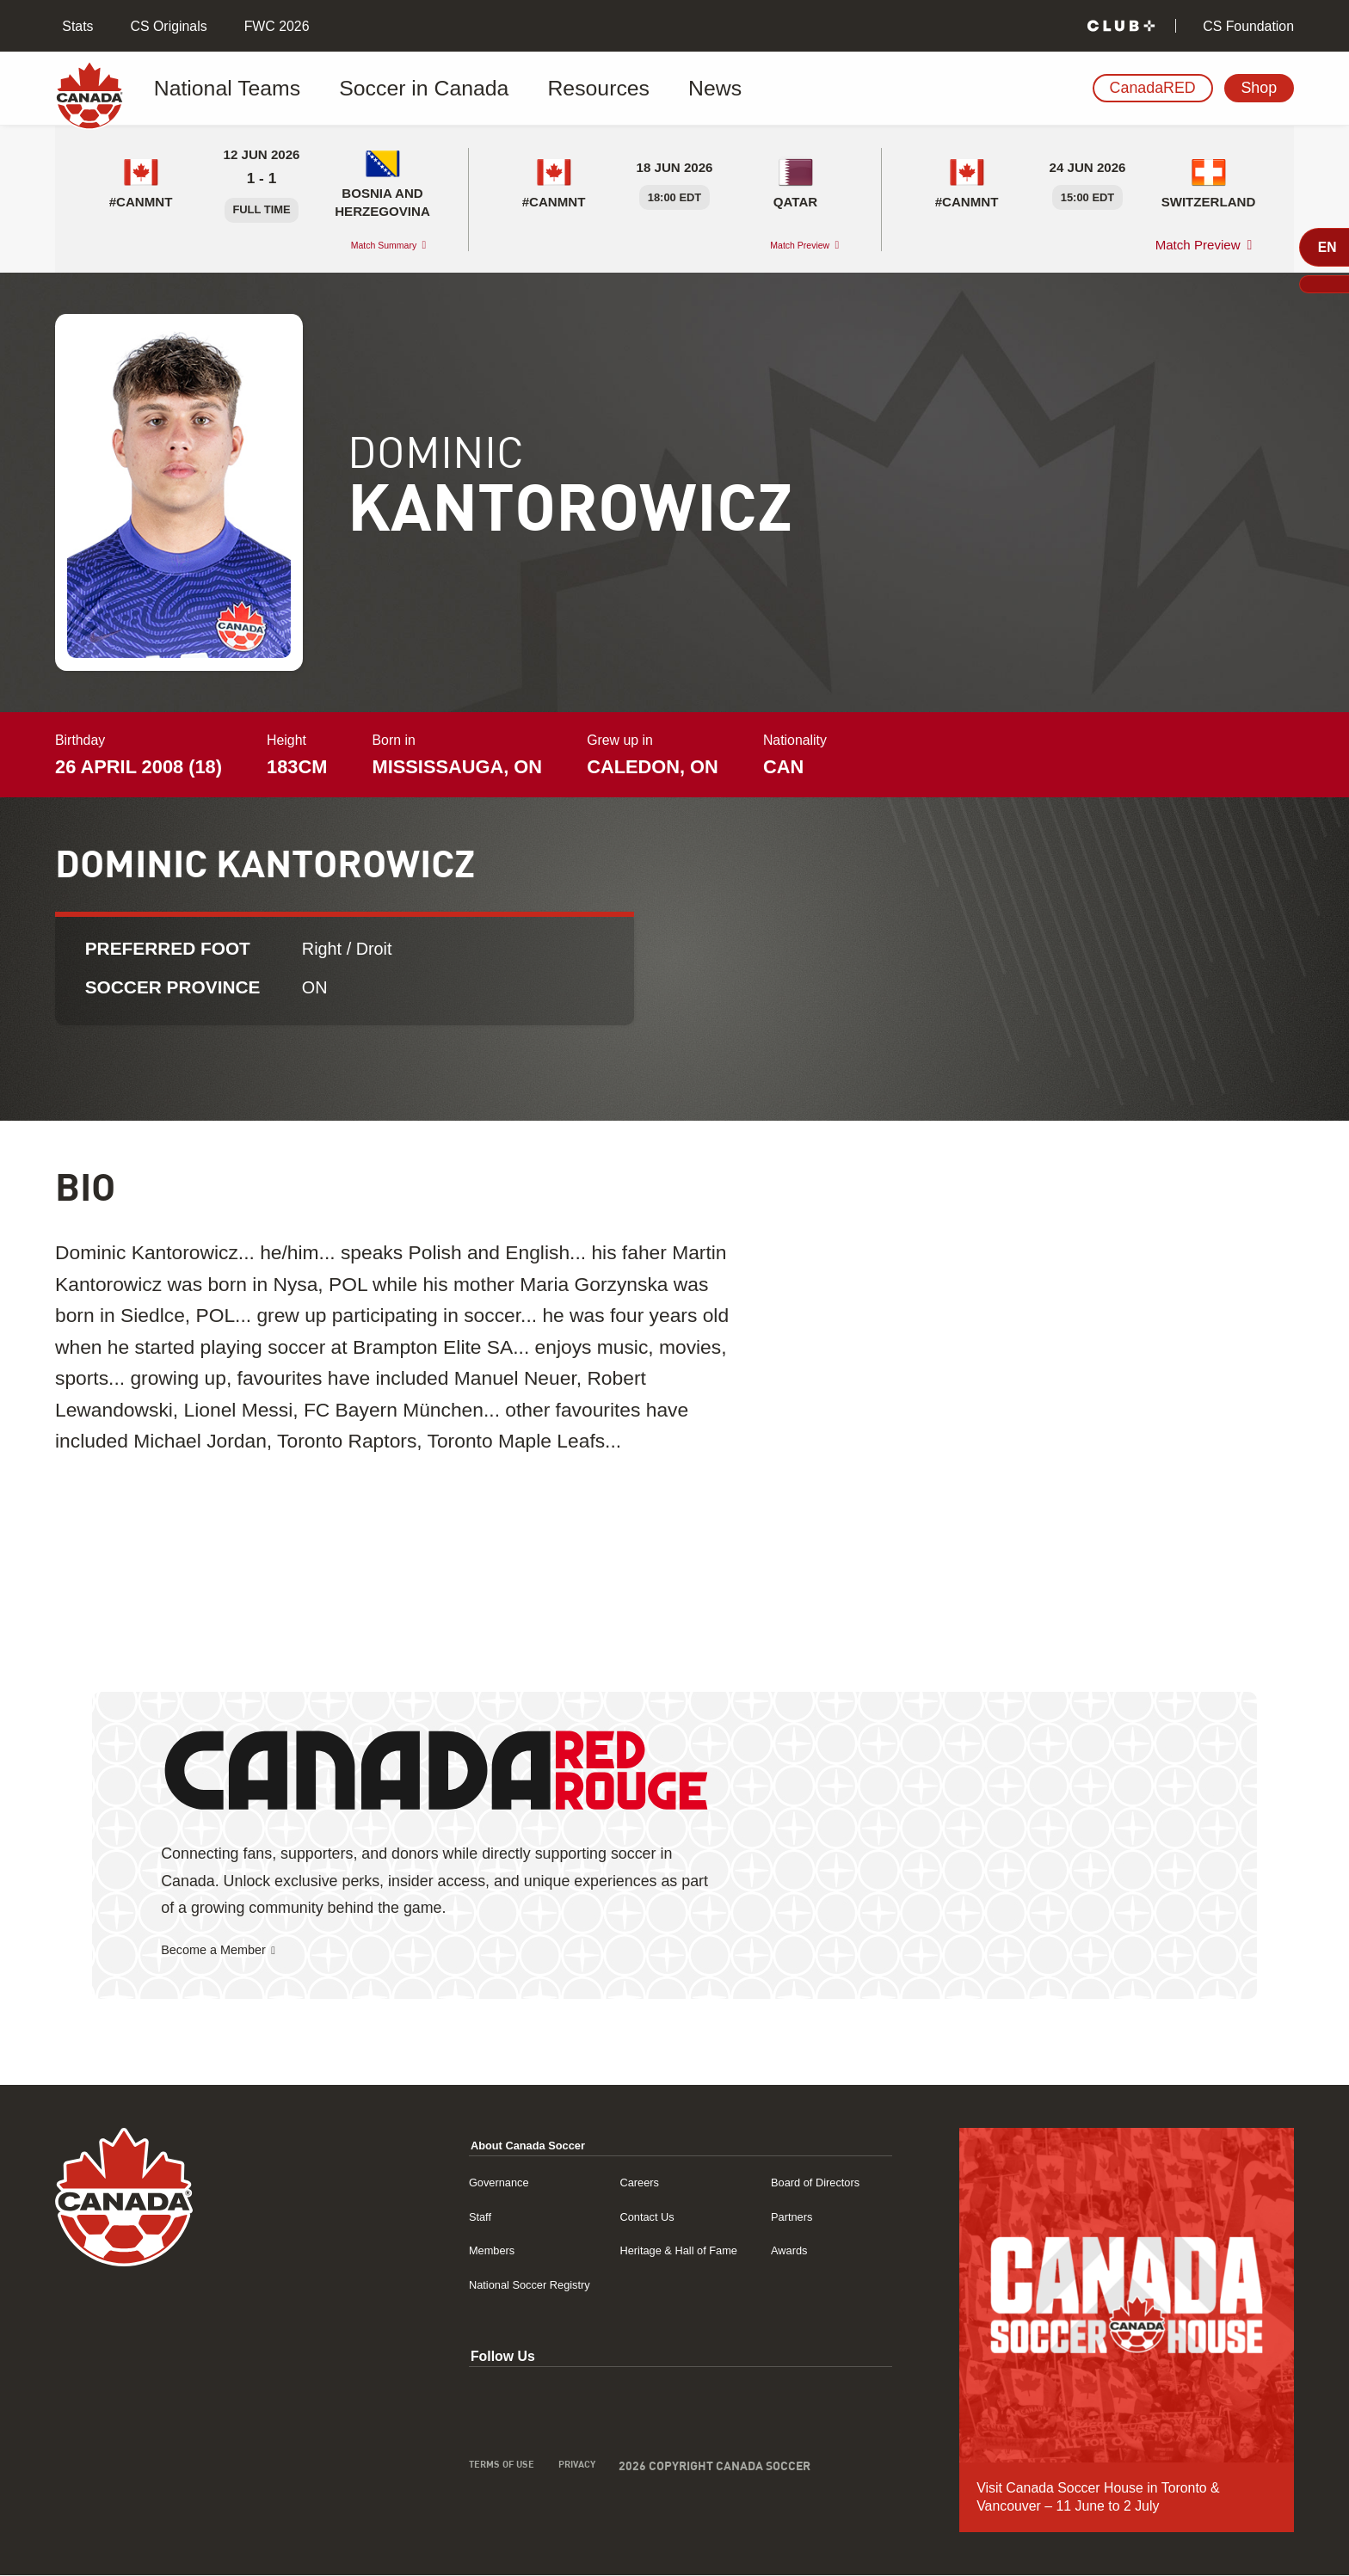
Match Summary (367, 244)
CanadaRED (1153, 87)
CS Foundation (1246, 26)
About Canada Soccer (455, 2145)
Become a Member (226, 1950)
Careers (586, 2182)
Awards (764, 2250)
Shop (1259, 87)
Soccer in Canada (377, 88)
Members (410, 2250)
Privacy (509, 2468)
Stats (76, 26)
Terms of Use (421, 2468)
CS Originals (166, 26)
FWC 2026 (274, 26)
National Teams (226, 88)
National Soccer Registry (457, 2285)
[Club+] (1121, 26)
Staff (396, 2217)
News (602, 88)
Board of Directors (797, 2182)
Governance (419, 2182)
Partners (767, 2217)
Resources (512, 88)
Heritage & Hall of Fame (634, 2250)
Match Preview (785, 244)
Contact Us (595, 2217)
